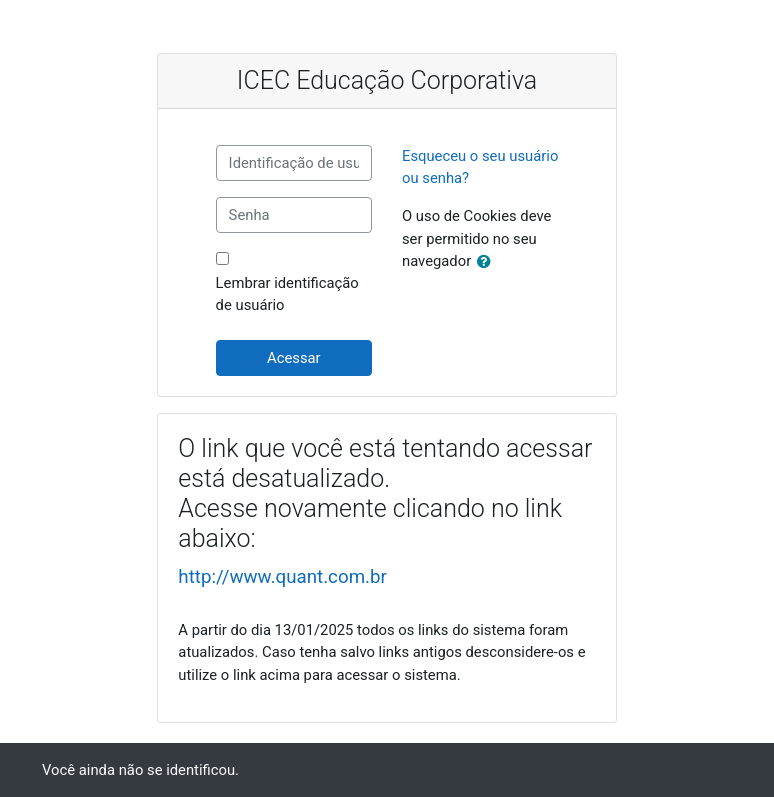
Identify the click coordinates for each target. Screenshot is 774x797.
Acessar (294, 358)
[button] (488, 262)
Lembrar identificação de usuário (287, 294)
